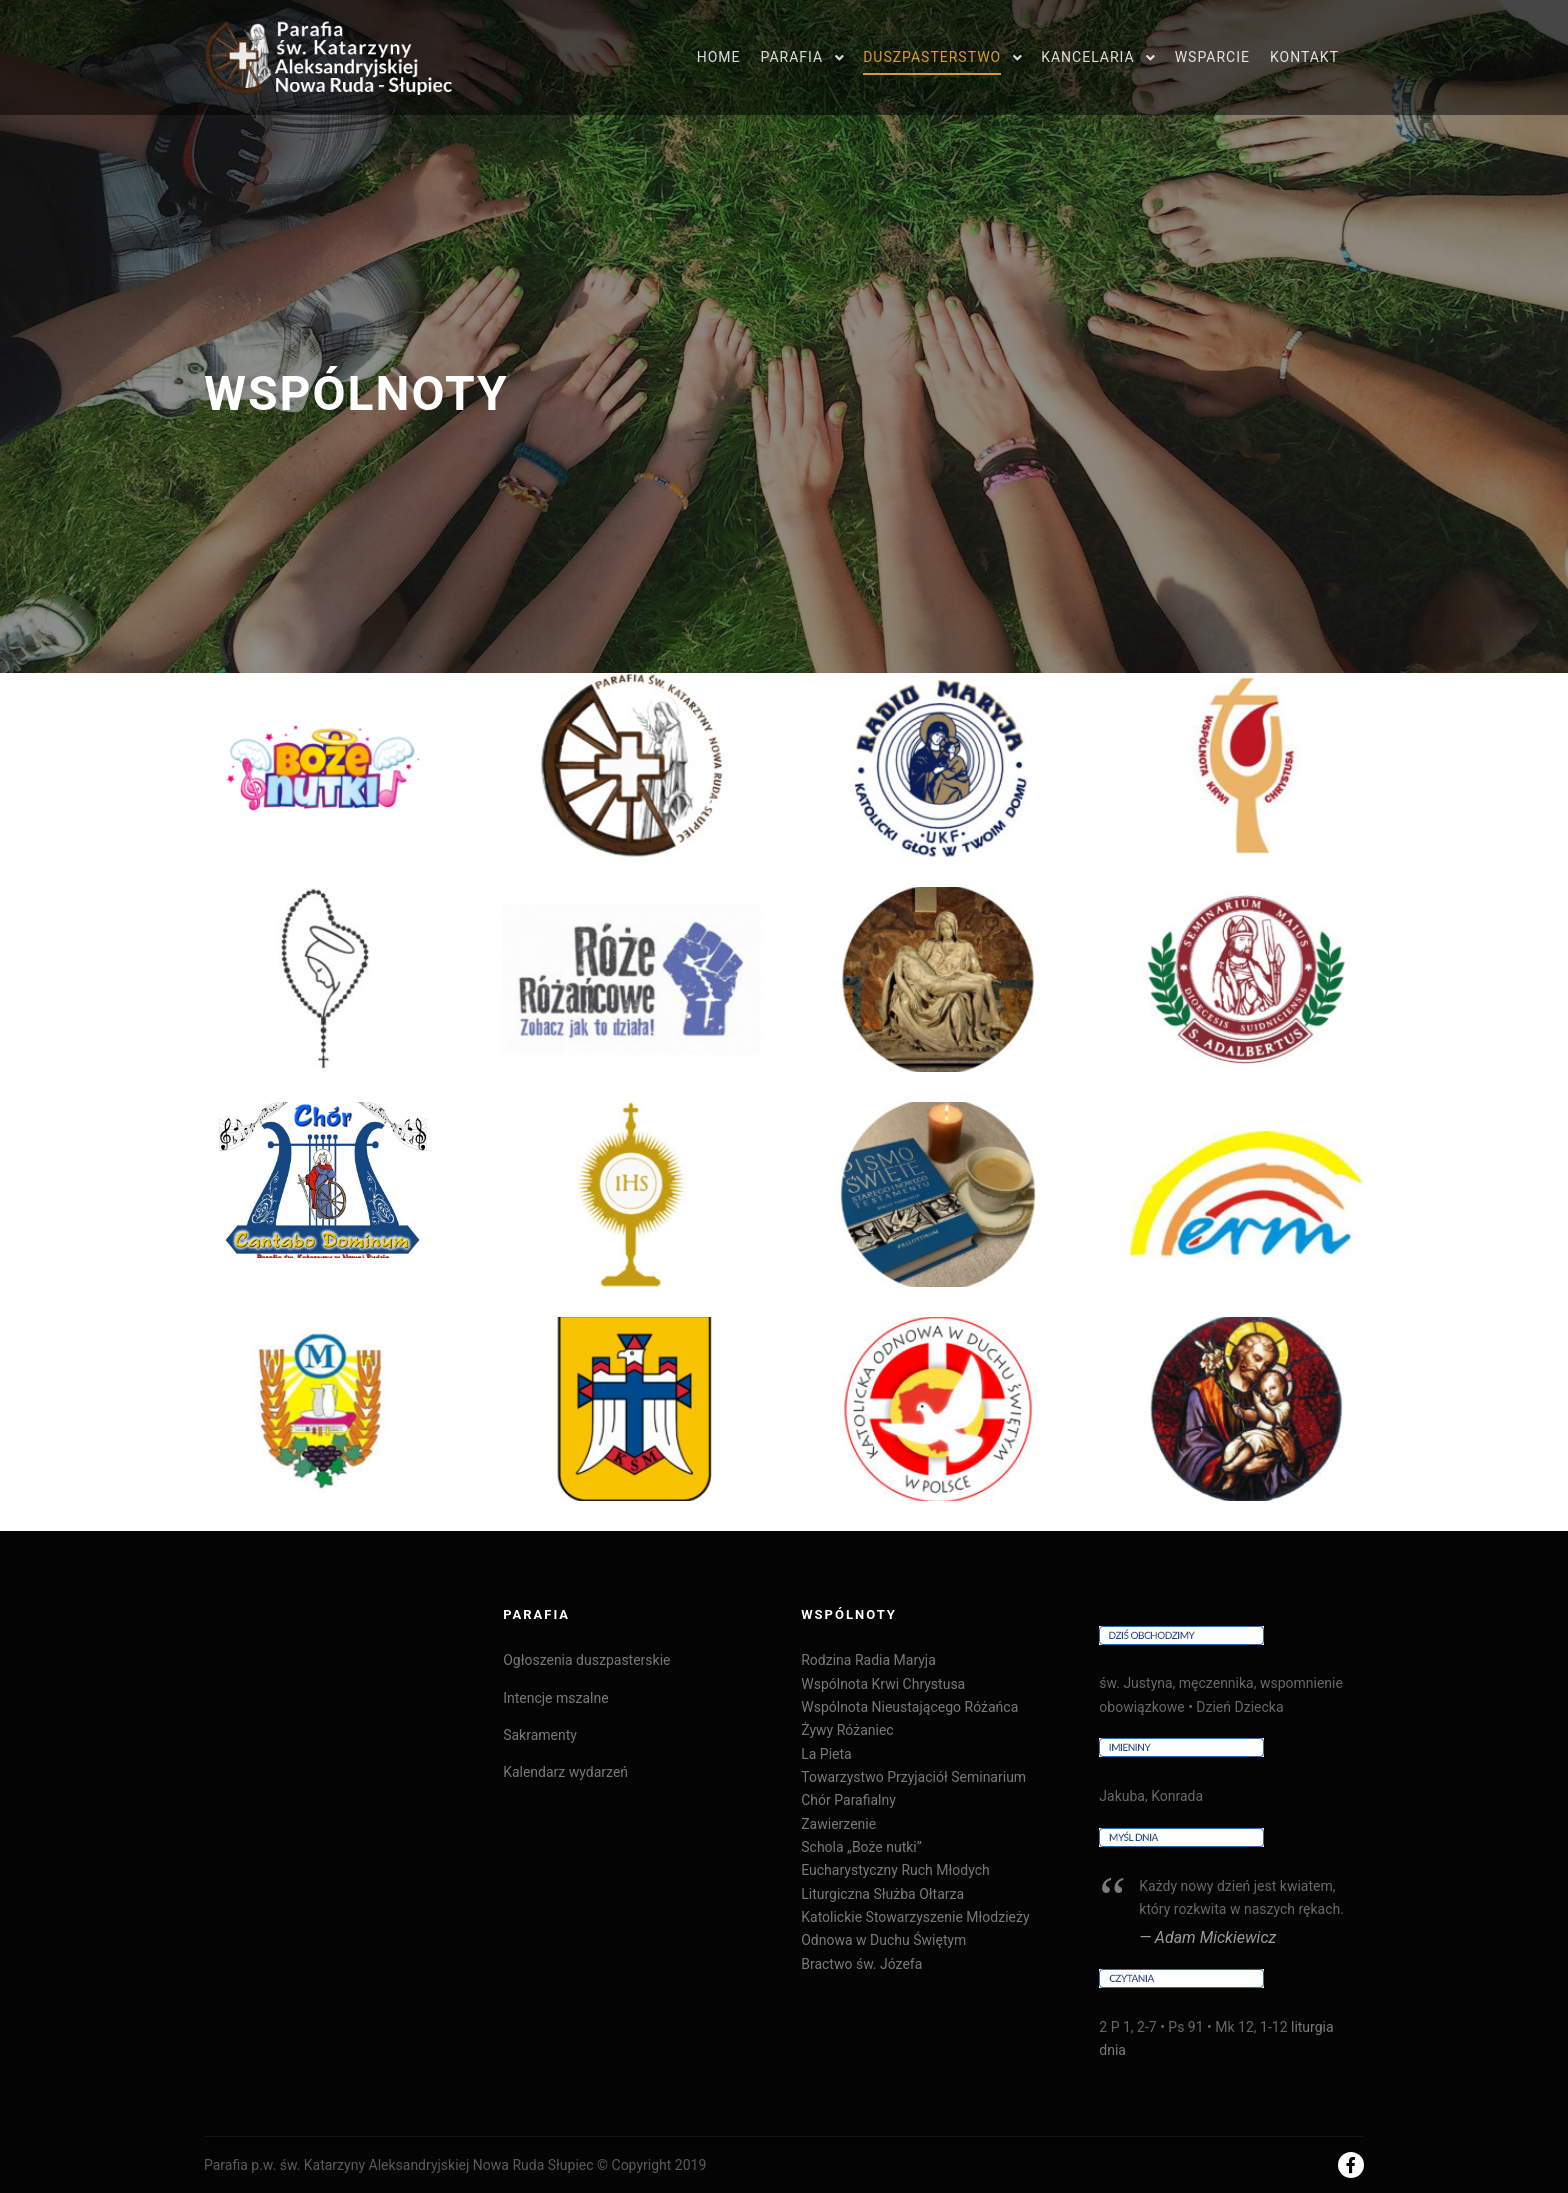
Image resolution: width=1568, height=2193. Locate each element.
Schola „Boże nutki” (861, 1847)
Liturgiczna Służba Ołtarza (882, 1894)
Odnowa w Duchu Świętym (883, 1940)
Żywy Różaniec (847, 1730)
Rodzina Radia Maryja (868, 1660)
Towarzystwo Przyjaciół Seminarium (913, 1777)
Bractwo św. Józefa (861, 1964)
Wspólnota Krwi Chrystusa (883, 1684)
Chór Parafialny (848, 1800)
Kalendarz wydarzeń (565, 1772)
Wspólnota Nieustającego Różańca (909, 1707)
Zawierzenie (838, 1824)
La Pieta (826, 1754)
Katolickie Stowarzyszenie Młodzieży (915, 1917)
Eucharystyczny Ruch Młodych (895, 1870)
